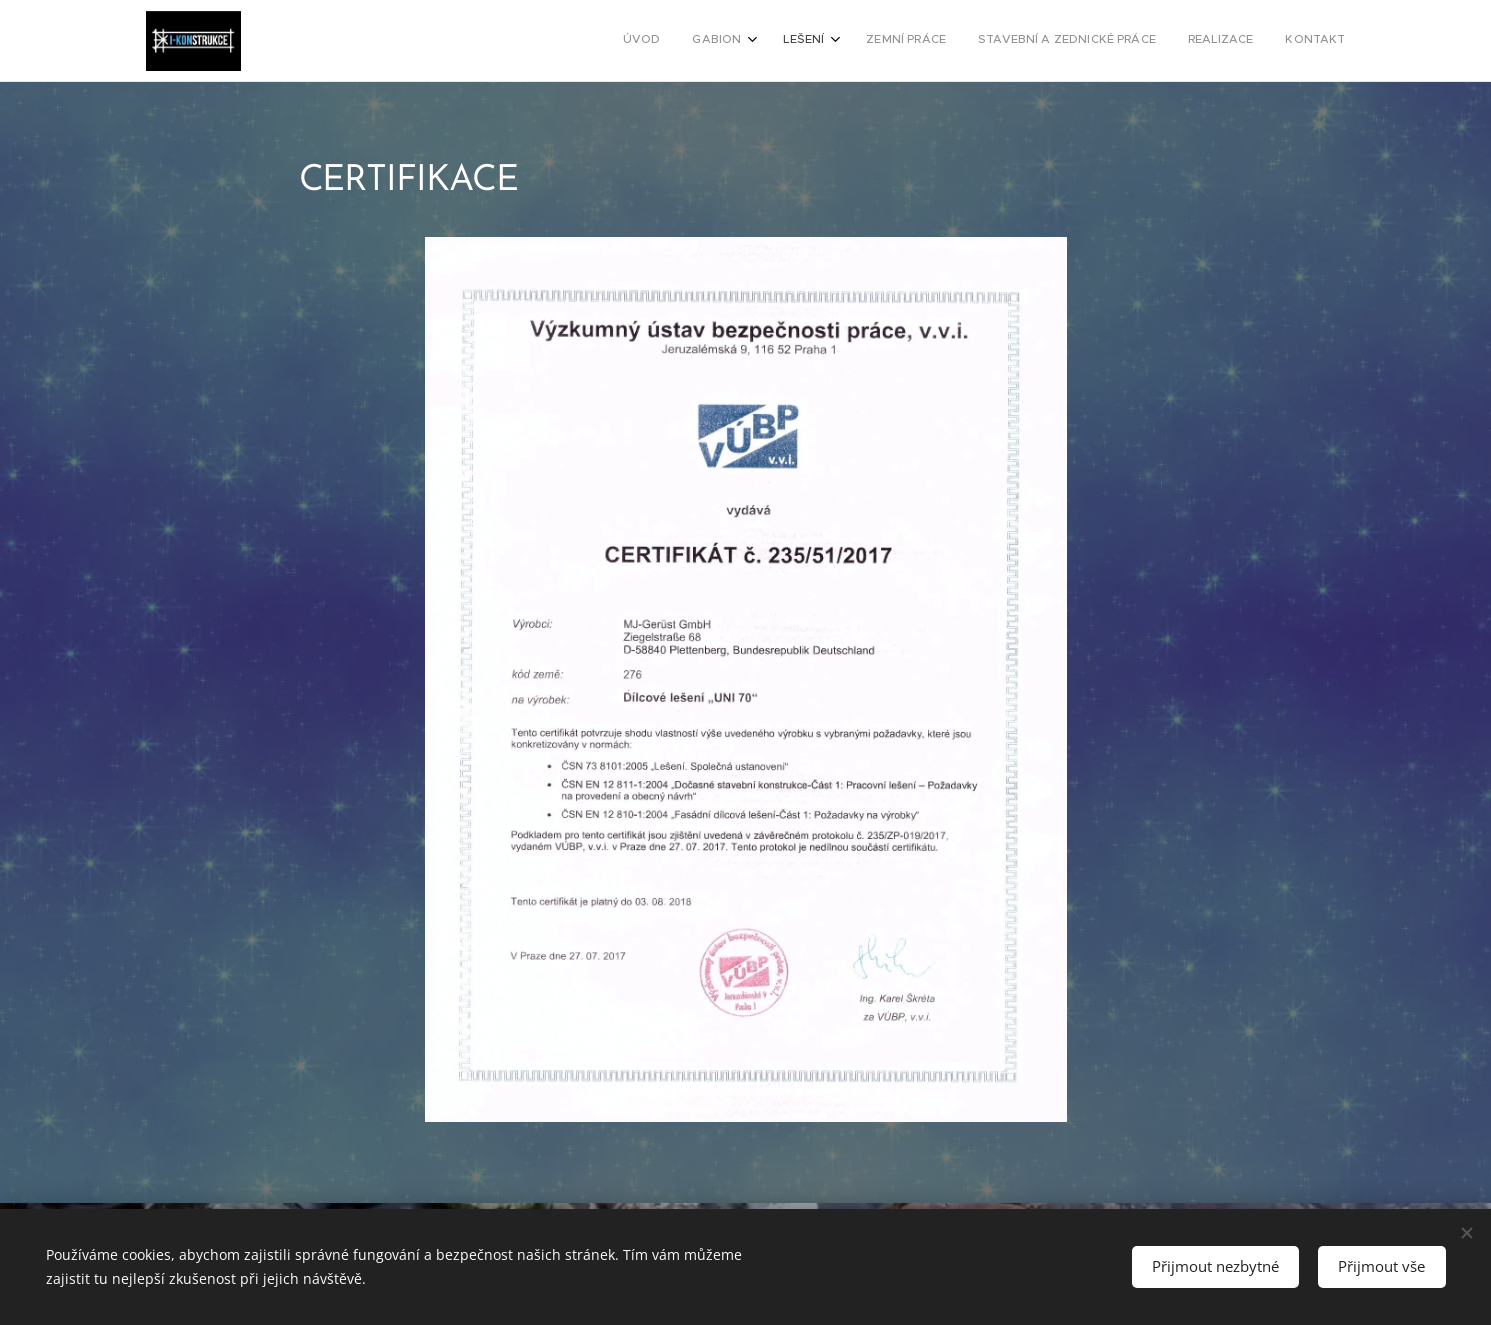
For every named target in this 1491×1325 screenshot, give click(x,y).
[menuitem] (1139, 41)
